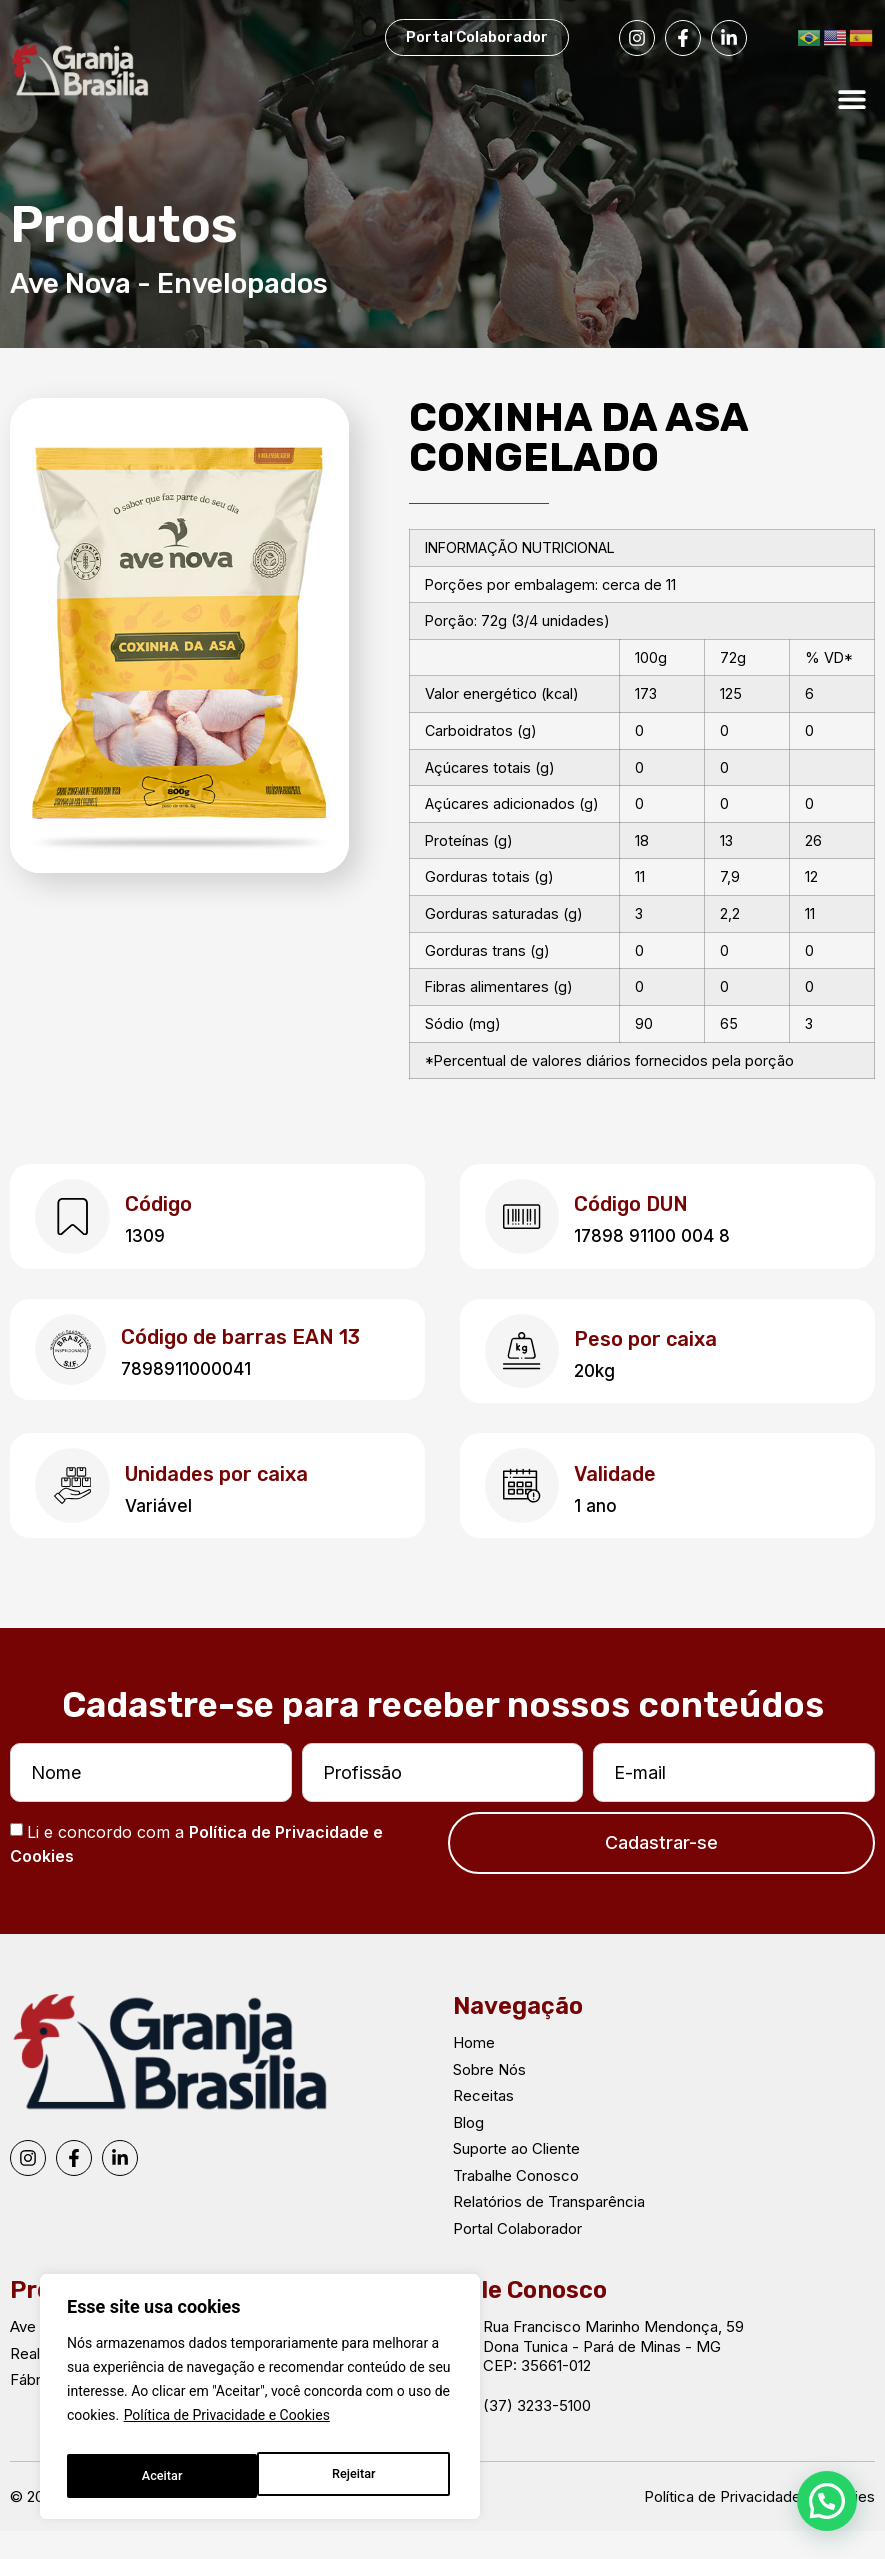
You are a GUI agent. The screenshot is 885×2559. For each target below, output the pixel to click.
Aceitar (359, 2476)
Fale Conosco (530, 2318)
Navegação (518, 2034)
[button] (852, 98)
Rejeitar (162, 2476)
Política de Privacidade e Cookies (227, 2426)
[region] (260, 2402)
